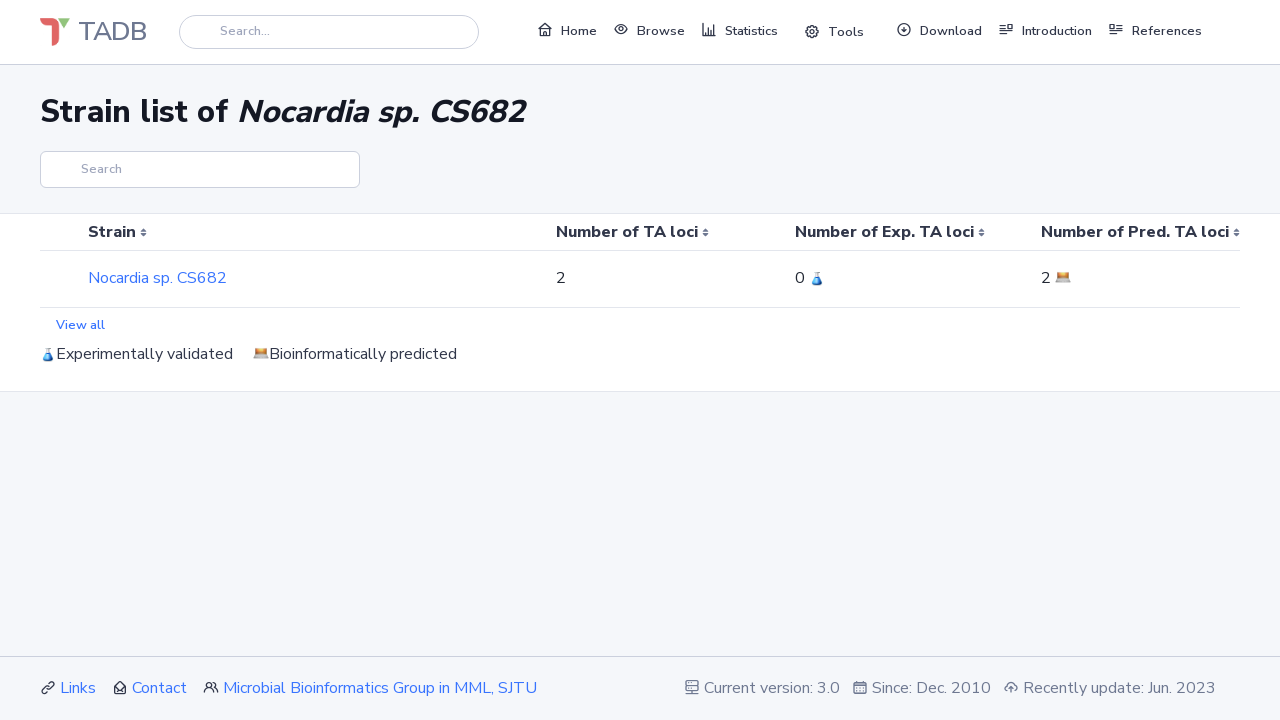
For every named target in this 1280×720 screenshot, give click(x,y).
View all (80, 325)
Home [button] (567, 30)
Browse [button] (649, 30)
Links (78, 688)
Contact (159, 688)
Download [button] (939, 30)
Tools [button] (834, 32)
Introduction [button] (1045, 30)
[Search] (329, 31)
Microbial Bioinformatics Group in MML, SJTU (380, 688)
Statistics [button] (739, 30)
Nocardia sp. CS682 (157, 278)
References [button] (1155, 30)
